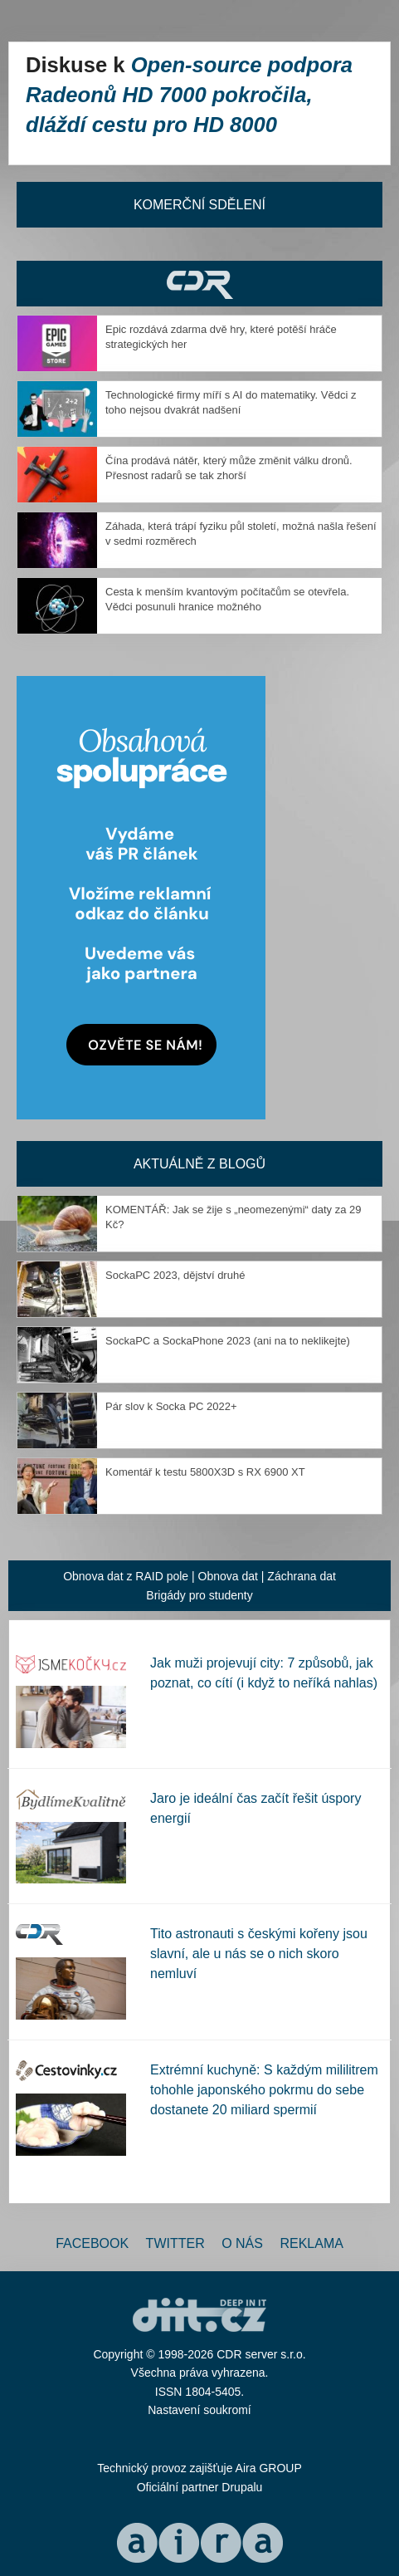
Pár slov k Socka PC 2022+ (171, 1406)
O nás (242, 2243)
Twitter (175, 2243)
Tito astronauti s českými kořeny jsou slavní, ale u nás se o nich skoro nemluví (258, 1954)
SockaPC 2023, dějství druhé (175, 1275)
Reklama (311, 2243)
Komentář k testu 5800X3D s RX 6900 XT (205, 1472)
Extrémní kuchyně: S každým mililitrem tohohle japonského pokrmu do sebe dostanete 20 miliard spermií (264, 2090)
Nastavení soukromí (199, 2410)
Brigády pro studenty (199, 1595)
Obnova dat (228, 1576)
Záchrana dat (301, 1576)
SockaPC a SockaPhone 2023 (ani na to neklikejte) (227, 1341)
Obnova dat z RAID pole (125, 1576)
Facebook (92, 2243)
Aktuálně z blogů (199, 1164)
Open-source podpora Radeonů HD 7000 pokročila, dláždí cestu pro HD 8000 (189, 94)
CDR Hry (199, 283)
